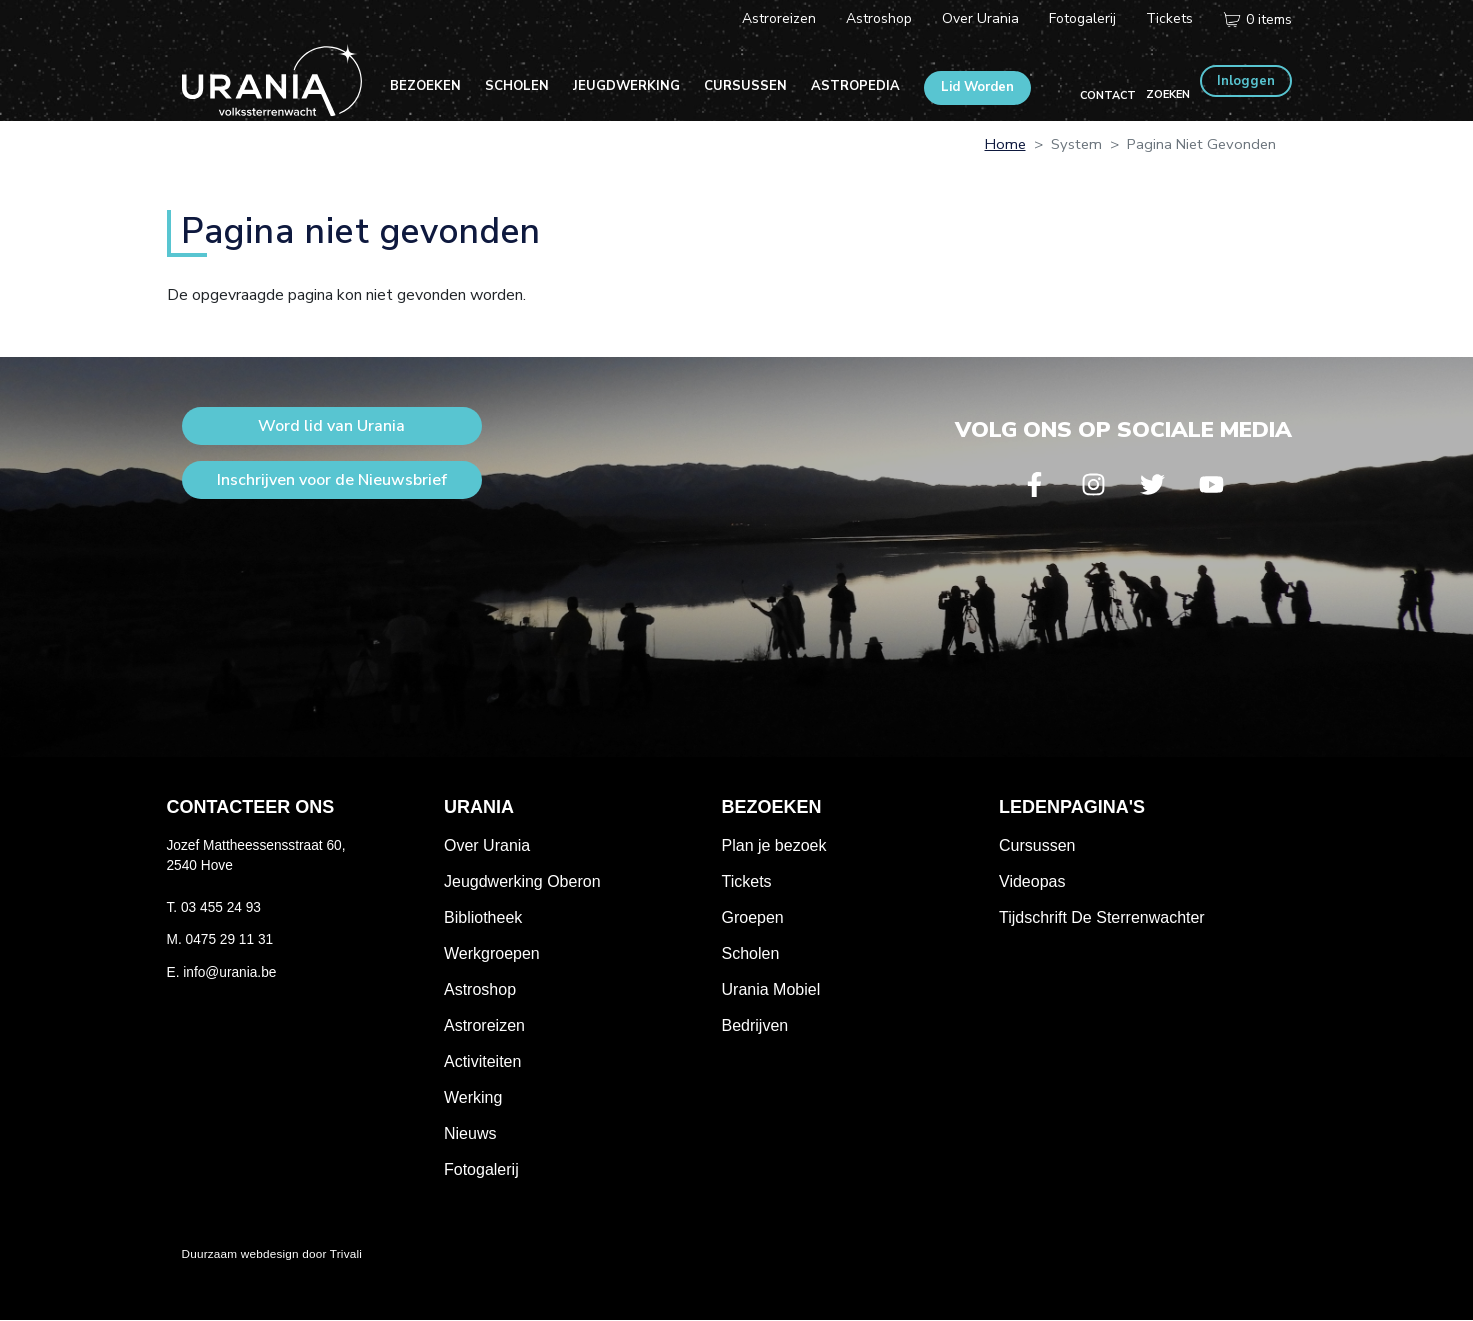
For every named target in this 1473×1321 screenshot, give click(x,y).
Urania (479, 807)
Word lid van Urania (331, 426)
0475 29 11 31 (230, 939)
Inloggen (1246, 81)
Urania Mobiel (771, 989)
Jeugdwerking (626, 86)
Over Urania (980, 18)
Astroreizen (779, 18)
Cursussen (745, 86)
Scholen (517, 86)
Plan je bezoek (774, 845)
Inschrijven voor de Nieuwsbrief (332, 480)
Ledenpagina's (1072, 807)
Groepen (753, 917)
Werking (473, 1097)
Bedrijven (755, 1025)
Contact (1108, 95)
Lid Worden (977, 87)
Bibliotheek (483, 917)
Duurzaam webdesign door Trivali (272, 1253)
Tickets (1169, 18)
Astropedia (855, 86)
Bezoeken (425, 86)
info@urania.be (229, 972)
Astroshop (879, 18)
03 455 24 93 (221, 907)
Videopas (1032, 881)
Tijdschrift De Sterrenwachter (1102, 917)
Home (1005, 144)
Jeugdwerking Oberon (522, 881)
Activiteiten (482, 1061)
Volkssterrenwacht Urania (272, 80)
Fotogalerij (1082, 18)
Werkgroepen (492, 953)
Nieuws (470, 1133)
